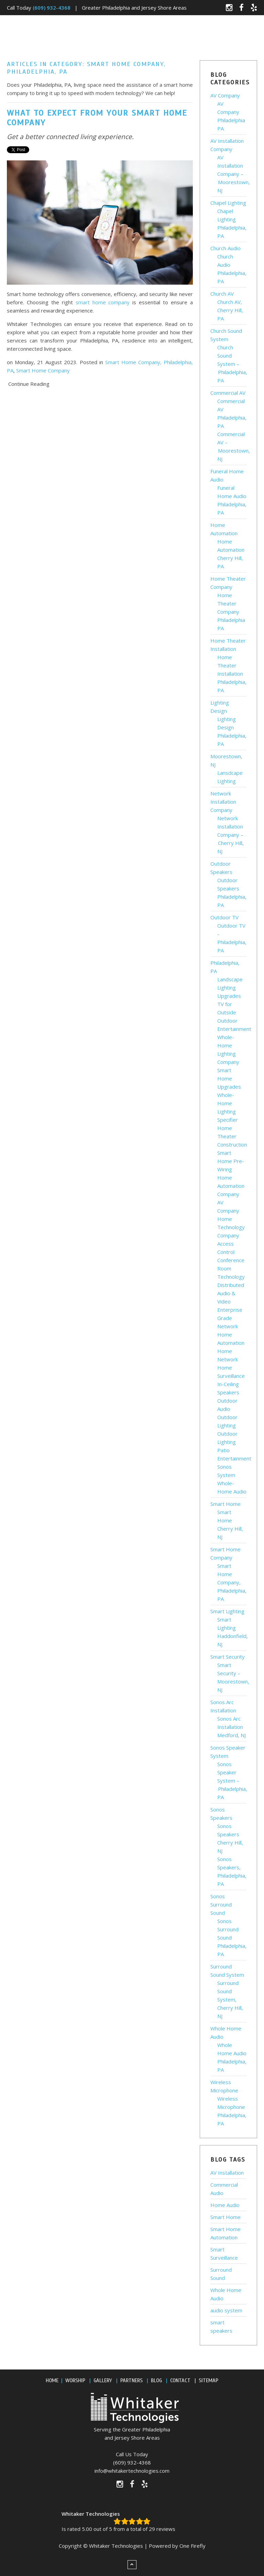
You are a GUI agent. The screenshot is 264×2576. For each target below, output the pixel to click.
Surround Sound (221, 2273)
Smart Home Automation (225, 2233)
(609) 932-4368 (132, 2462)
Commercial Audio (224, 2188)
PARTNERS (131, 2380)
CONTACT (180, 2380)
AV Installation (227, 2172)
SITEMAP (208, 2380)
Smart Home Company (43, 370)
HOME (52, 2380)
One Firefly (192, 2545)
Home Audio (225, 2205)
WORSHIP (75, 2380)
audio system (226, 2310)
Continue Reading (29, 383)
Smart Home (225, 2217)
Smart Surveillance (224, 2253)
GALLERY (103, 2380)
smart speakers (221, 2326)
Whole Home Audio (225, 2294)
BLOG (156, 2380)
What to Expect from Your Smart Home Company (97, 118)
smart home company (103, 302)
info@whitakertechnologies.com (132, 2470)
